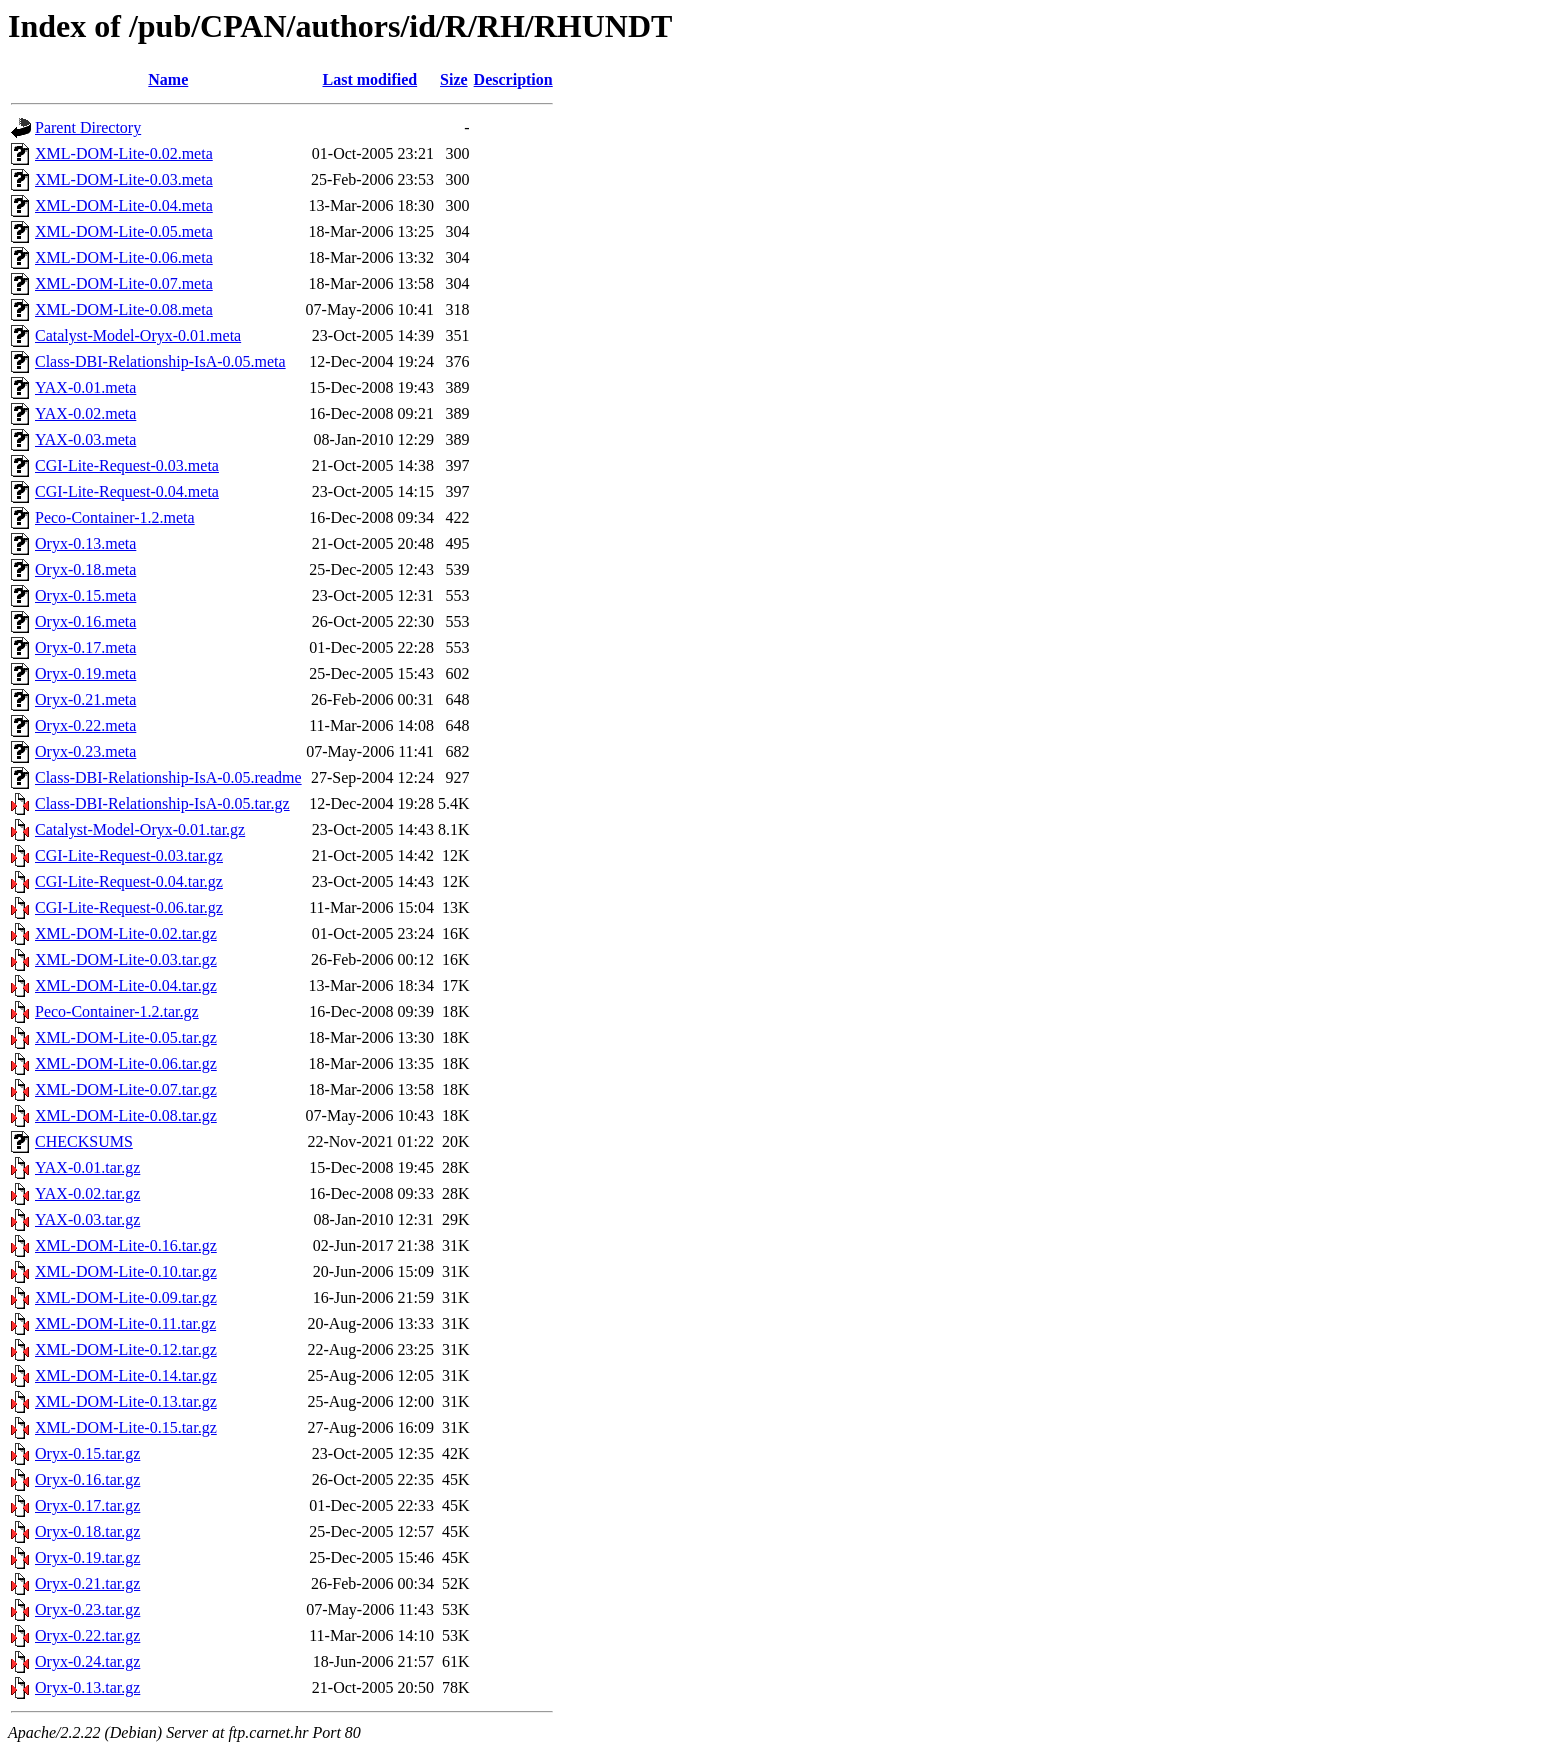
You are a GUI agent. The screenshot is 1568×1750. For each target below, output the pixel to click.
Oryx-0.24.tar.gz (87, 1661)
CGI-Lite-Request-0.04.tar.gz (129, 881)
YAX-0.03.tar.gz (87, 1219)
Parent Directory (88, 127)
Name (168, 79)
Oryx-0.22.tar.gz (87, 1635)
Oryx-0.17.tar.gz (87, 1505)
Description (513, 79)
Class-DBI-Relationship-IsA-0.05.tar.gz (162, 803)
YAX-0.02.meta (85, 413)
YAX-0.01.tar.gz (87, 1167)
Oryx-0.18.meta (85, 569)
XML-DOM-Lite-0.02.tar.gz (126, 933)
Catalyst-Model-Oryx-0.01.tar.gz (140, 829)
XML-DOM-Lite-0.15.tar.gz (126, 1427)
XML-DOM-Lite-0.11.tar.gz (125, 1323)
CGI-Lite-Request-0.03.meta (127, 465)
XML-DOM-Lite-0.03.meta (124, 179)
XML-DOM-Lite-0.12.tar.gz (126, 1349)
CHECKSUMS (84, 1141)
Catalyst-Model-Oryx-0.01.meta (138, 335)
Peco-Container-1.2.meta (115, 517)
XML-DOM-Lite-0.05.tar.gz (126, 1037)
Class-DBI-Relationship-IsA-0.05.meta (160, 361)
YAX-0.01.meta (85, 387)
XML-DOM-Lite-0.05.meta (124, 231)
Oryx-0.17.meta (85, 647)
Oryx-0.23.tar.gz (87, 1609)
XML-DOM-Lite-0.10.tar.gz (126, 1271)
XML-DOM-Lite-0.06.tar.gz (126, 1063)
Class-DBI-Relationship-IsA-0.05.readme (168, 777)
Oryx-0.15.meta (85, 595)
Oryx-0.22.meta (85, 725)
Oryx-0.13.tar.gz (87, 1687)
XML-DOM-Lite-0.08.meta (124, 309)
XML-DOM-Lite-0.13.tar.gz (126, 1401)
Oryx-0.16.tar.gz (87, 1479)
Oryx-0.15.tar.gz (87, 1453)
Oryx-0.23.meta (85, 751)
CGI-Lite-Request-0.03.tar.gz (129, 855)
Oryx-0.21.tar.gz (87, 1583)
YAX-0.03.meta (85, 439)
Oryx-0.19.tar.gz (87, 1557)
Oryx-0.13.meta (85, 543)
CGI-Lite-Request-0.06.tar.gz (129, 907)
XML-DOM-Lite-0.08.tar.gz (126, 1115)
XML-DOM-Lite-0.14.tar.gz (126, 1375)
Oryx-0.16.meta (85, 621)
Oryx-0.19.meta (85, 673)
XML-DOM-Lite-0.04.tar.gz (126, 985)
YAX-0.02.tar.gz (87, 1193)
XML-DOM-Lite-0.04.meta (124, 205)
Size (454, 79)
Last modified (369, 79)
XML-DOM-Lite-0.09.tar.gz (126, 1297)
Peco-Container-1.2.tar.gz (117, 1011)
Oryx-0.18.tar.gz (87, 1531)
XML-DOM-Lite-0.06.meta (124, 257)
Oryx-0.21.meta (85, 699)
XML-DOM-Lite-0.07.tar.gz (126, 1089)
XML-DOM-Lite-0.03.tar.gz (126, 959)
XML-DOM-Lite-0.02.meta (124, 153)
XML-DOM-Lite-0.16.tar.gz (126, 1245)
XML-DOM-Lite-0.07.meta (124, 283)
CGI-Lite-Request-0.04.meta (127, 491)
